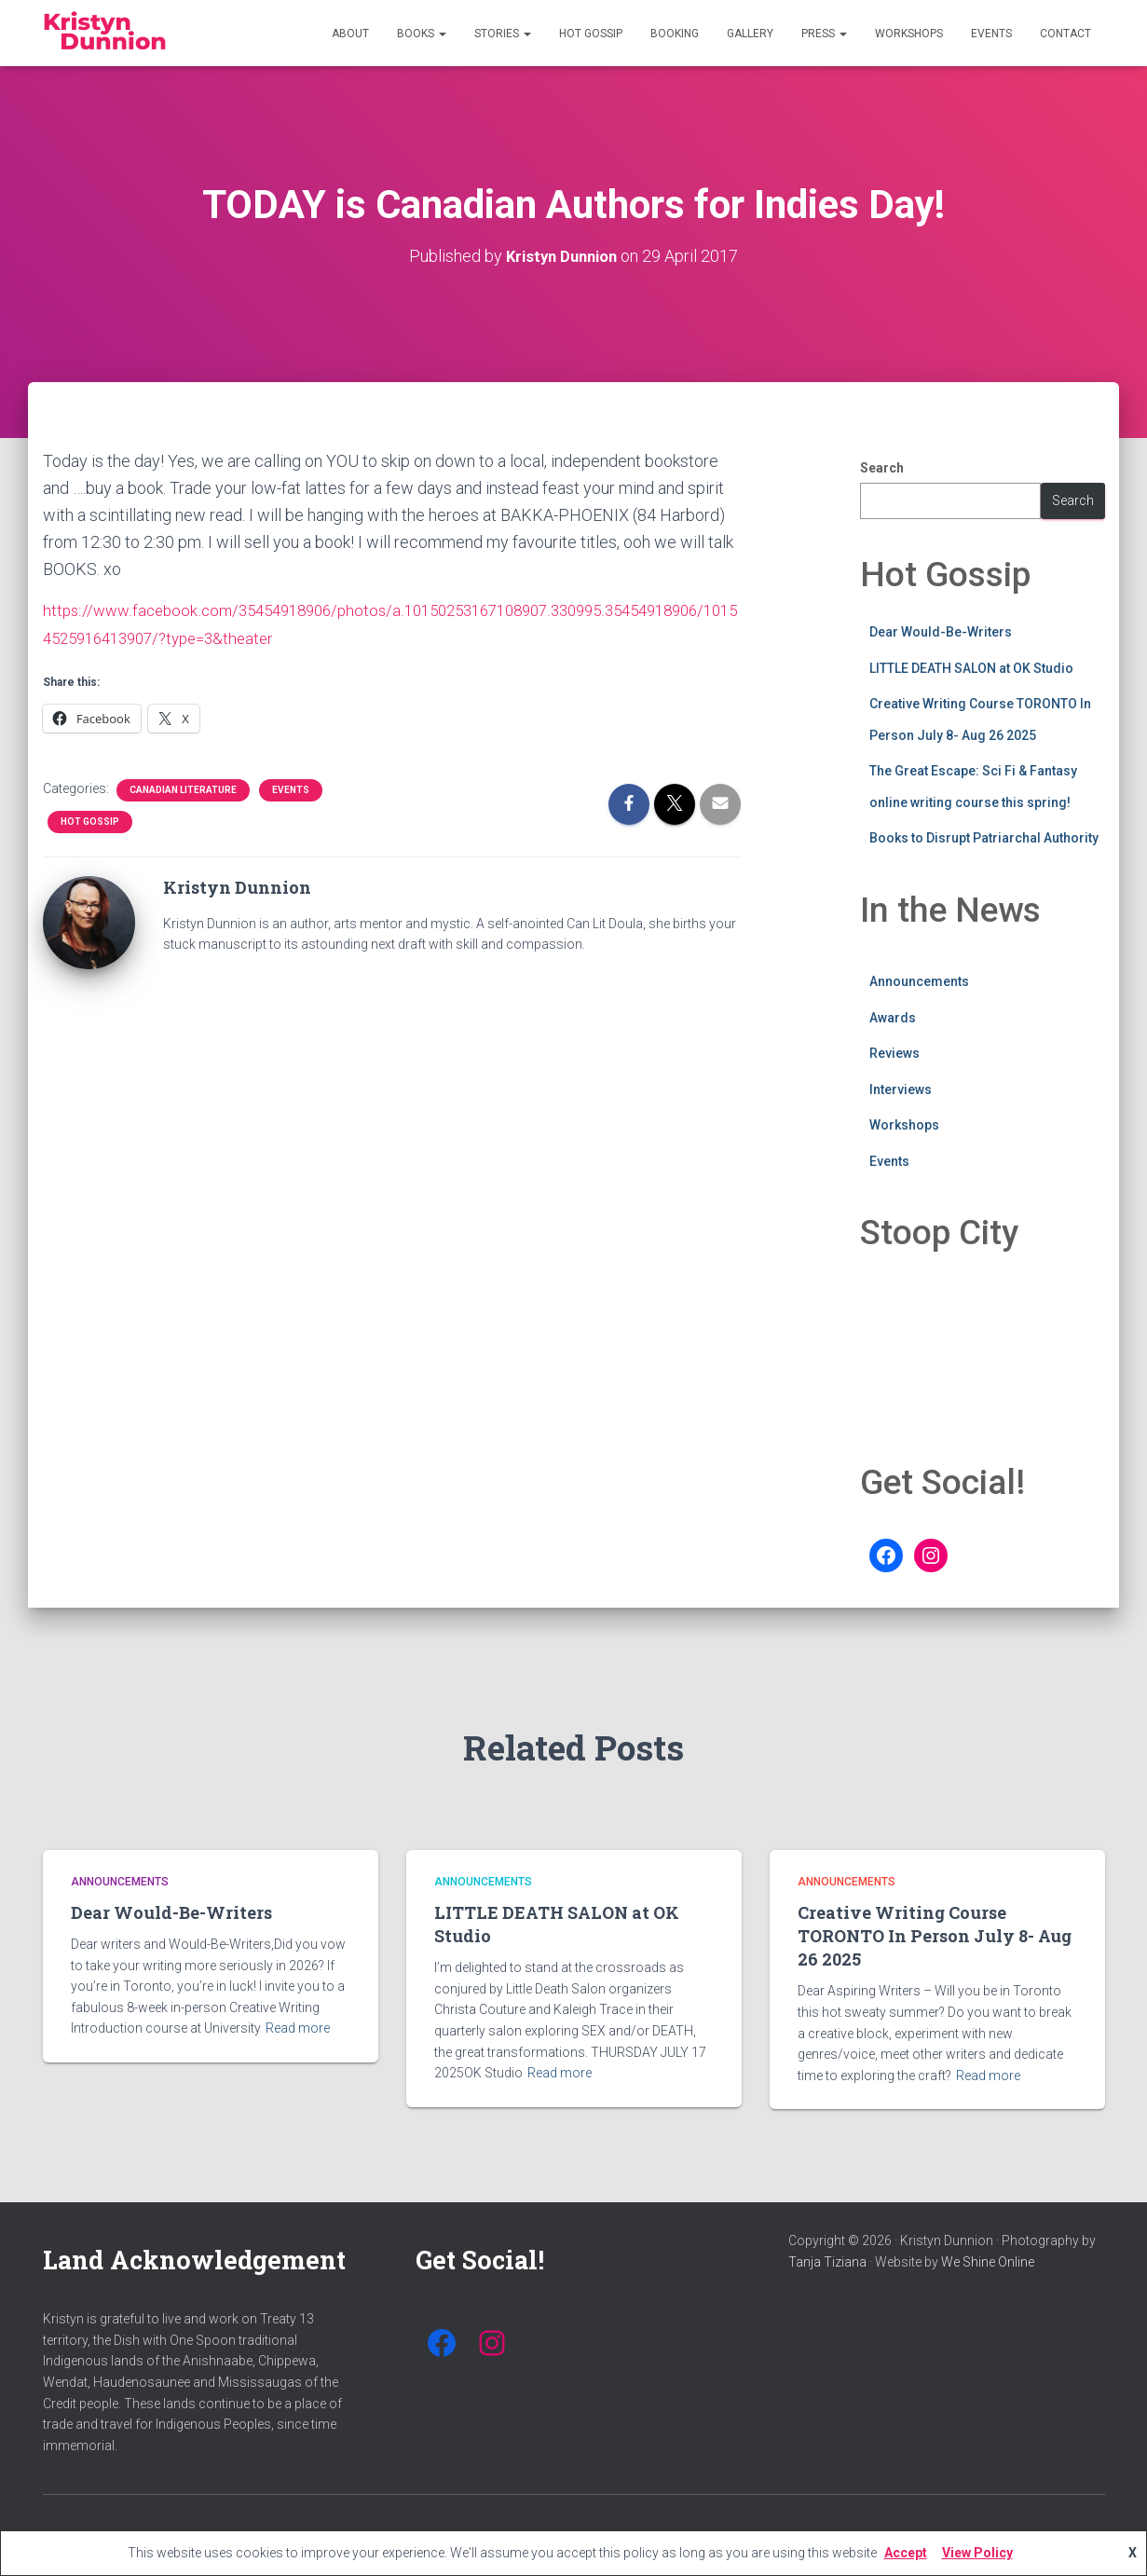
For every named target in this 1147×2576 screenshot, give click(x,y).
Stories (502, 33)
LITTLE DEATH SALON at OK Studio (971, 667)
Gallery (750, 33)
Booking (674, 33)
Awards (892, 1016)
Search (882, 466)
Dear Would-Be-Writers (940, 630)
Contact (1065, 33)
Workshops (909, 33)
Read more (298, 2028)
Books (421, 33)
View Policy (977, 2552)
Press (824, 33)
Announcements (919, 980)
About (350, 33)
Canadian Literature (183, 787)
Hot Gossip (590, 33)
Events (991, 33)
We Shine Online (987, 2261)
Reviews (894, 1052)
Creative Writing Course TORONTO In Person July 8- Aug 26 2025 (935, 1935)
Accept (905, 2552)
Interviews (900, 1088)
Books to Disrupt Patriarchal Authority (984, 837)
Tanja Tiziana (827, 2261)
